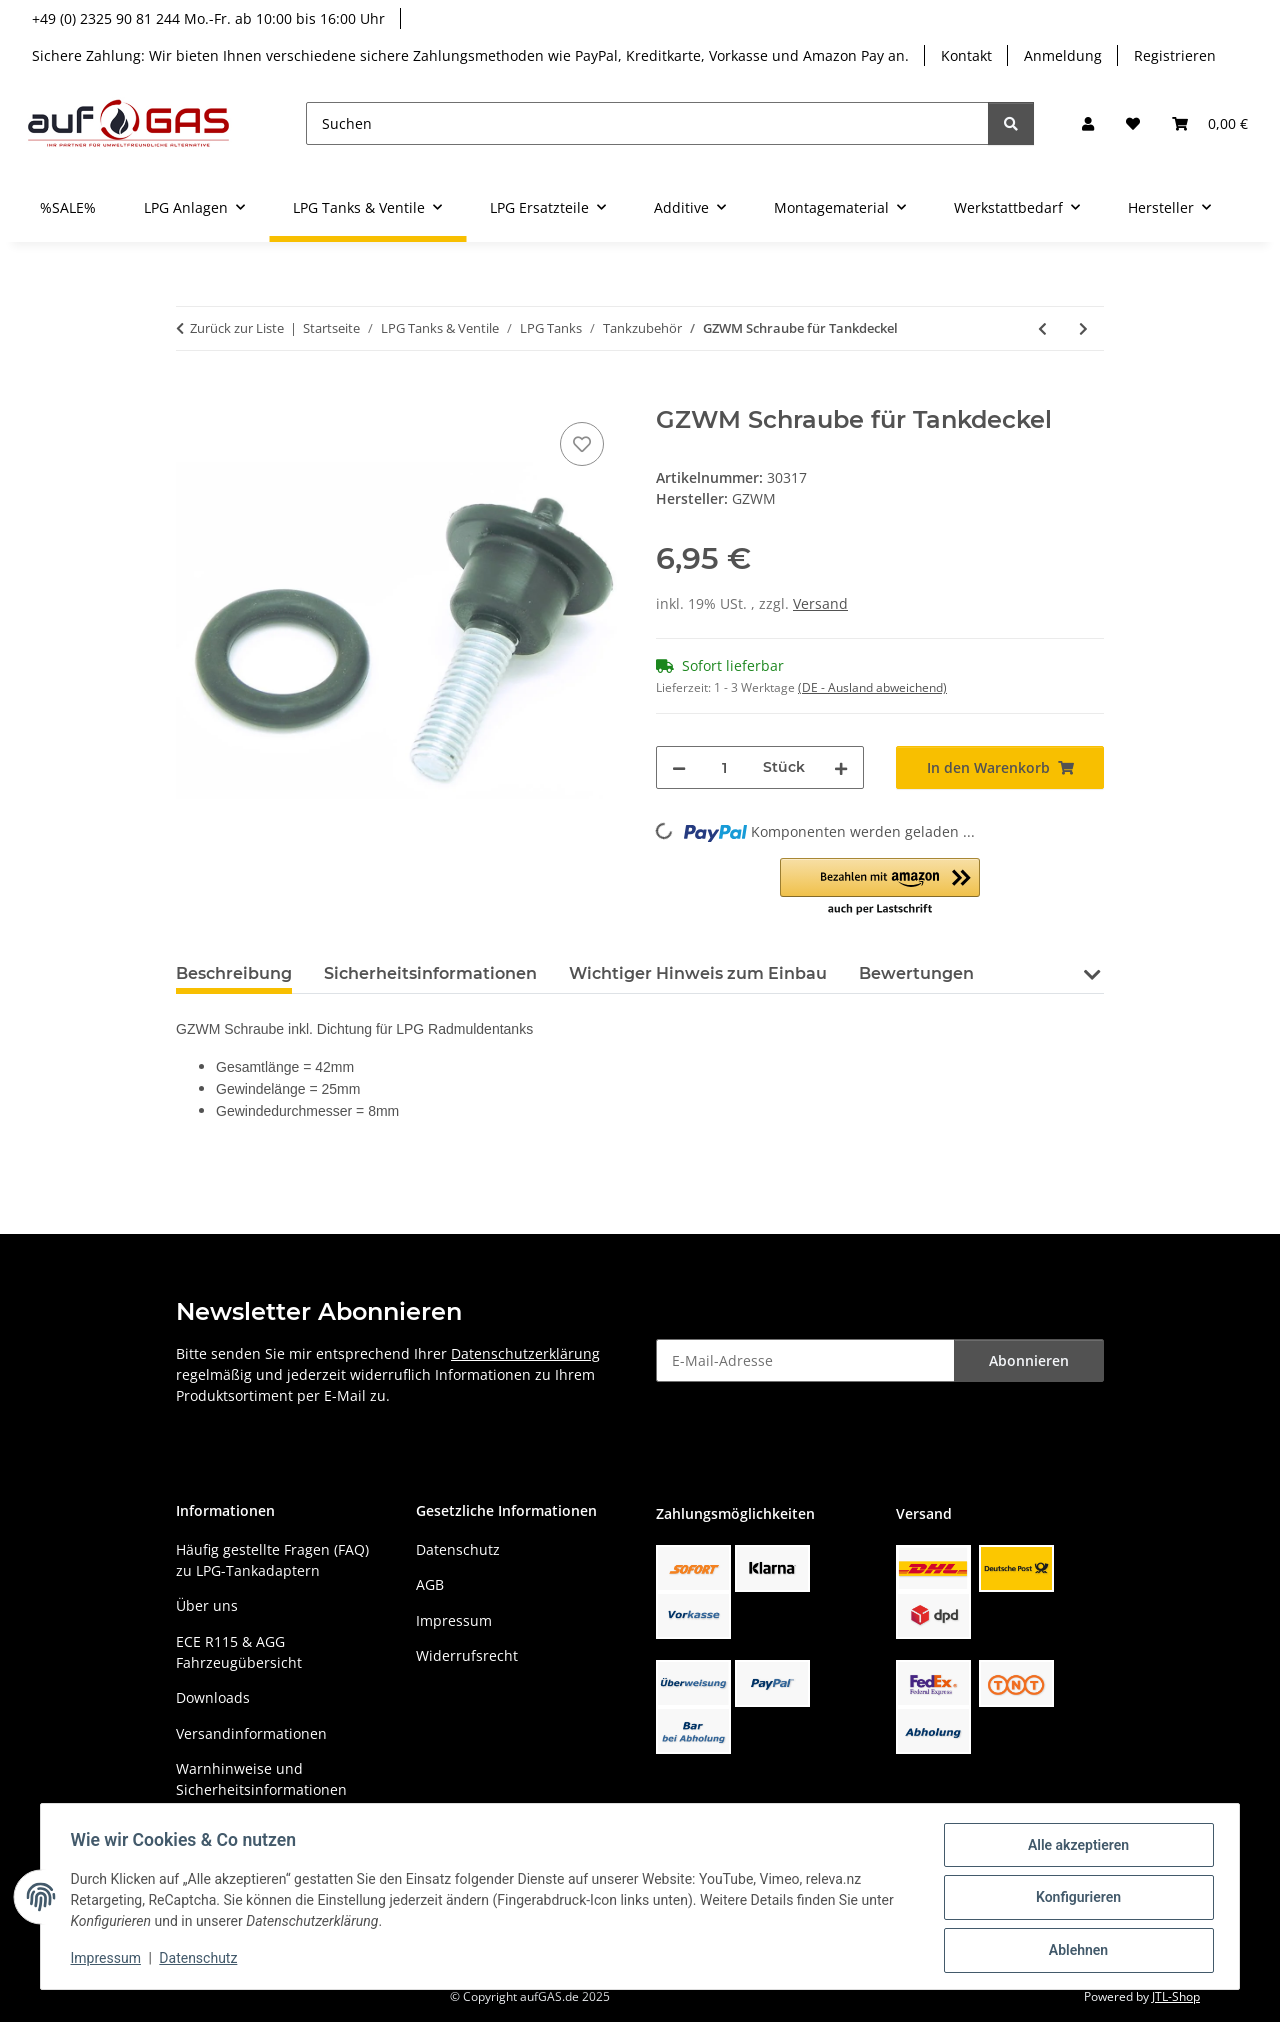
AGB (430, 1584)
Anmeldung (1063, 55)
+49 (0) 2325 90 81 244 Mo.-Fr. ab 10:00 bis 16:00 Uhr (208, 18)
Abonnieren (1029, 1360)
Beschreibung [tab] (234, 973)
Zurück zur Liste (237, 328)
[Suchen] (647, 123)
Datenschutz (201, 1960)
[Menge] (724, 767)
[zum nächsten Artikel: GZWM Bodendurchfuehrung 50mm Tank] (1083, 328)
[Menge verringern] (679, 767)
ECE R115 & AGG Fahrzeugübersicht (239, 1652)
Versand (820, 603)
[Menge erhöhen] (841, 767)
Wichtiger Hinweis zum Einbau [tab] (698, 973)
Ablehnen (1075, 1951)
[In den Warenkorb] (192, 395)
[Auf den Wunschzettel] (582, 444)
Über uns (207, 1605)
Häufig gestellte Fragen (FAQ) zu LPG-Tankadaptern (272, 1560)
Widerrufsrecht (467, 1655)
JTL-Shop (1176, 1996)
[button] (1088, 123)
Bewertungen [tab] (916, 973)
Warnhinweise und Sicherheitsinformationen (261, 1779)
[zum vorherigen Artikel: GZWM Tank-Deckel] (1042, 328)
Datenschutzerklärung (525, 1353)
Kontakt (966, 55)
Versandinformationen (251, 1733)
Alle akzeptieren (1075, 1847)
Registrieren (1175, 55)
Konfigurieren (1075, 1899)
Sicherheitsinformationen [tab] (430, 973)
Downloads (213, 1697)
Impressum (108, 1960)
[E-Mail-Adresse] (805, 1360)
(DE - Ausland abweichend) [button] (872, 687)
